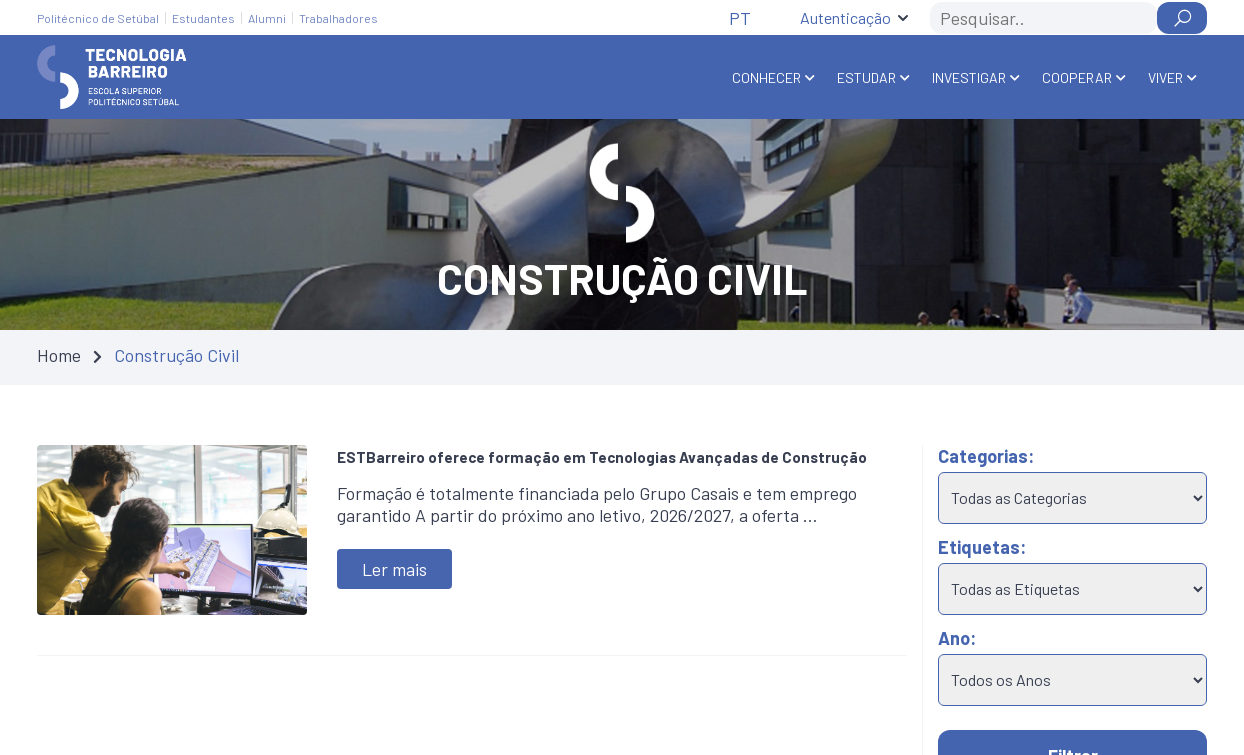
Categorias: (986, 456)
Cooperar (1077, 77)
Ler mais (394, 569)
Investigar (969, 77)
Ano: (957, 638)
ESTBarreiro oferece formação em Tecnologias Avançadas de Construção (602, 457)
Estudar (866, 77)
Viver (1165, 77)
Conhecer (766, 77)
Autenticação (845, 17)
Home (59, 355)
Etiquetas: (982, 547)
